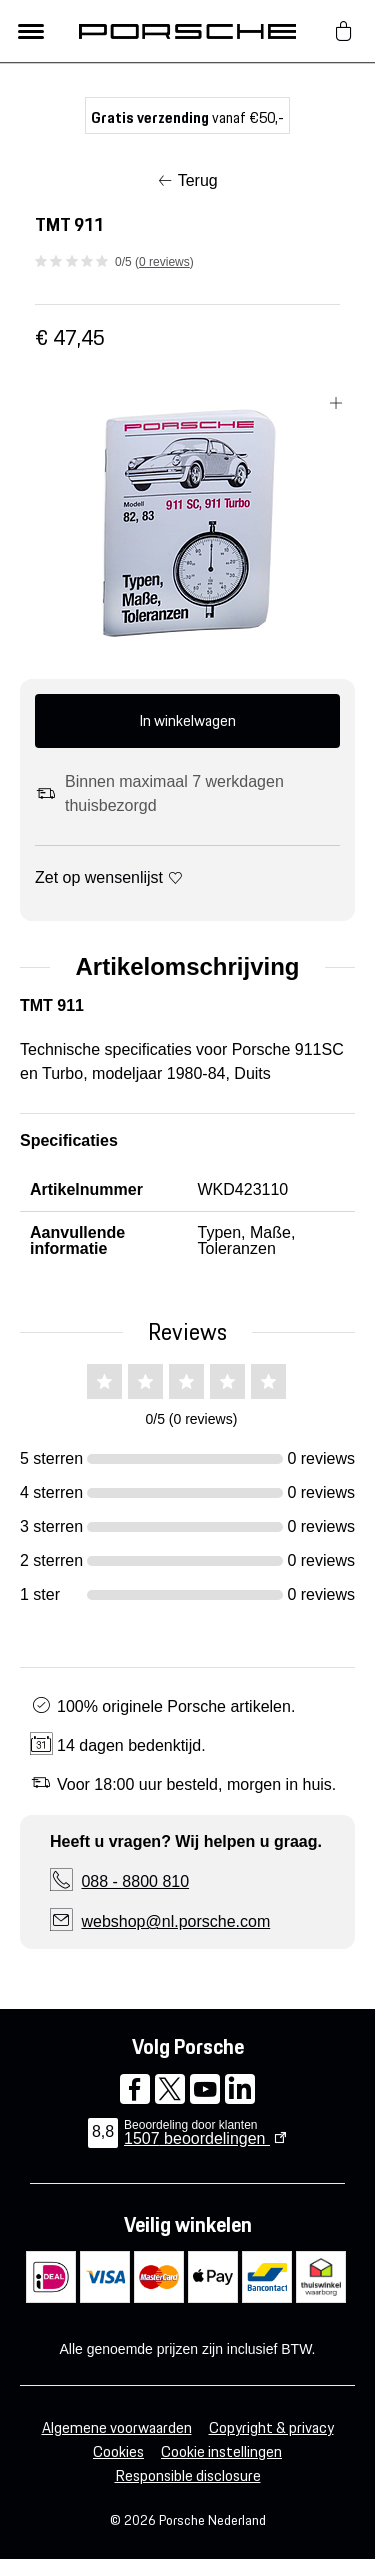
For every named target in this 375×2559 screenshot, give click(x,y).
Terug (198, 180)
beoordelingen (197, 2138)
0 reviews (164, 262)
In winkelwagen (187, 720)
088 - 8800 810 (135, 1881)
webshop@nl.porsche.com (175, 1921)
